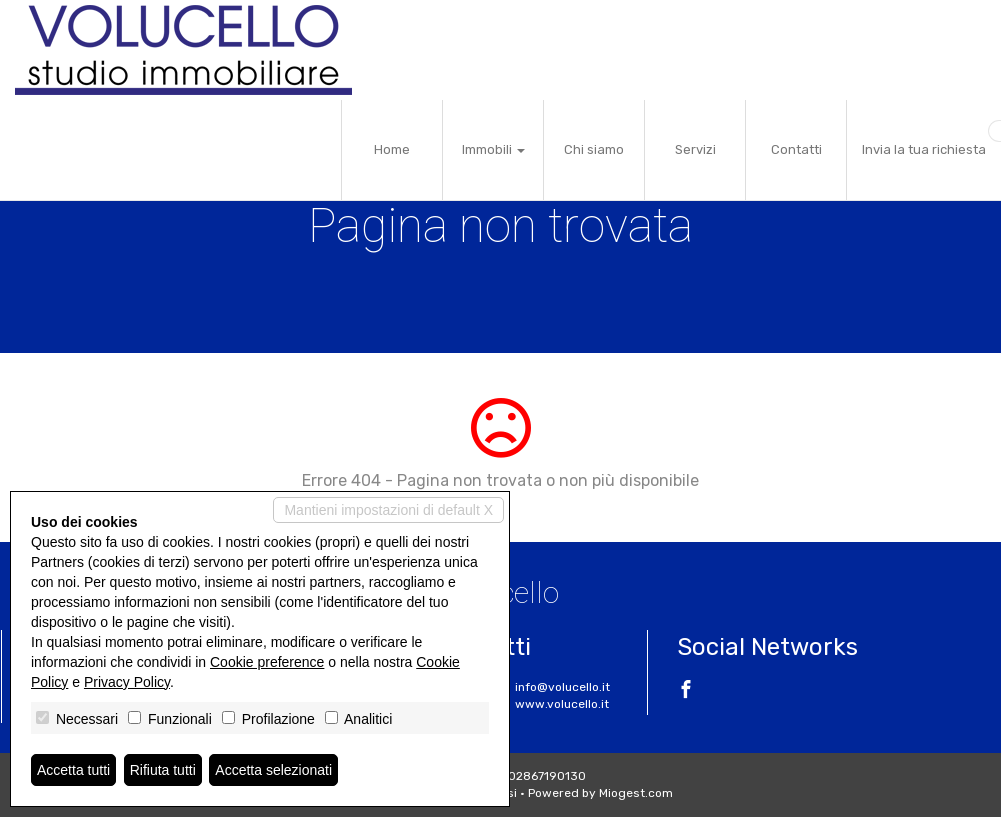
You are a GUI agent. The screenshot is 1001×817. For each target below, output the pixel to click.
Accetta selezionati (273, 770)
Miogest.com (636, 793)
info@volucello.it (562, 687)
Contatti (796, 149)
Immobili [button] (493, 149)
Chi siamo (594, 149)
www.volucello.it (562, 704)
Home (392, 149)
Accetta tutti (73, 770)
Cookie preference (267, 662)
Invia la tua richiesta (924, 149)
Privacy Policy (127, 682)
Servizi (695, 149)
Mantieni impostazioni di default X (388, 510)
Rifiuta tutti (163, 770)
